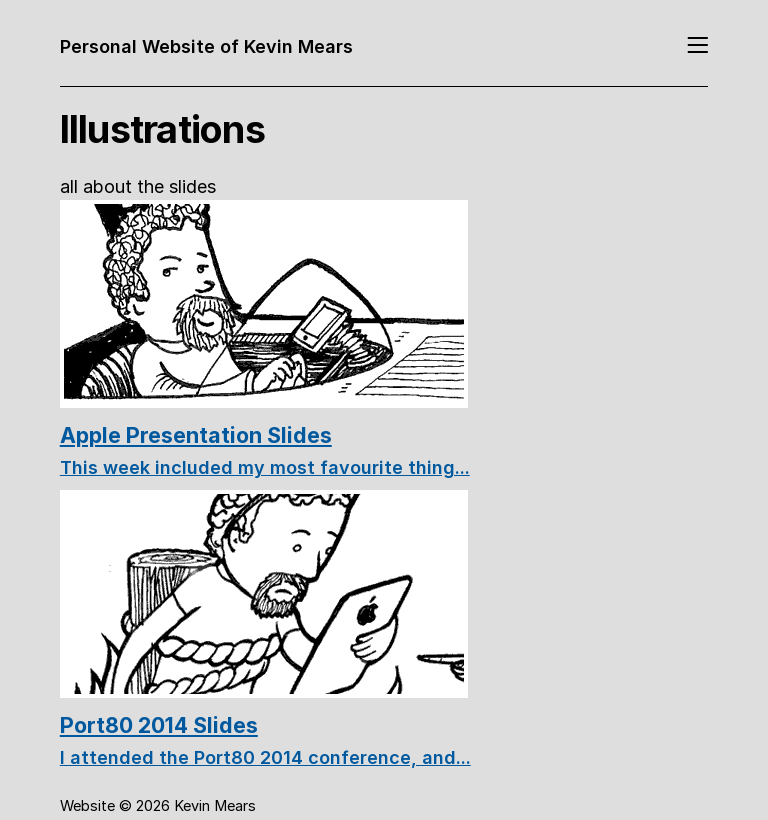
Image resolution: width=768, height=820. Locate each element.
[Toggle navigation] (697, 46)
